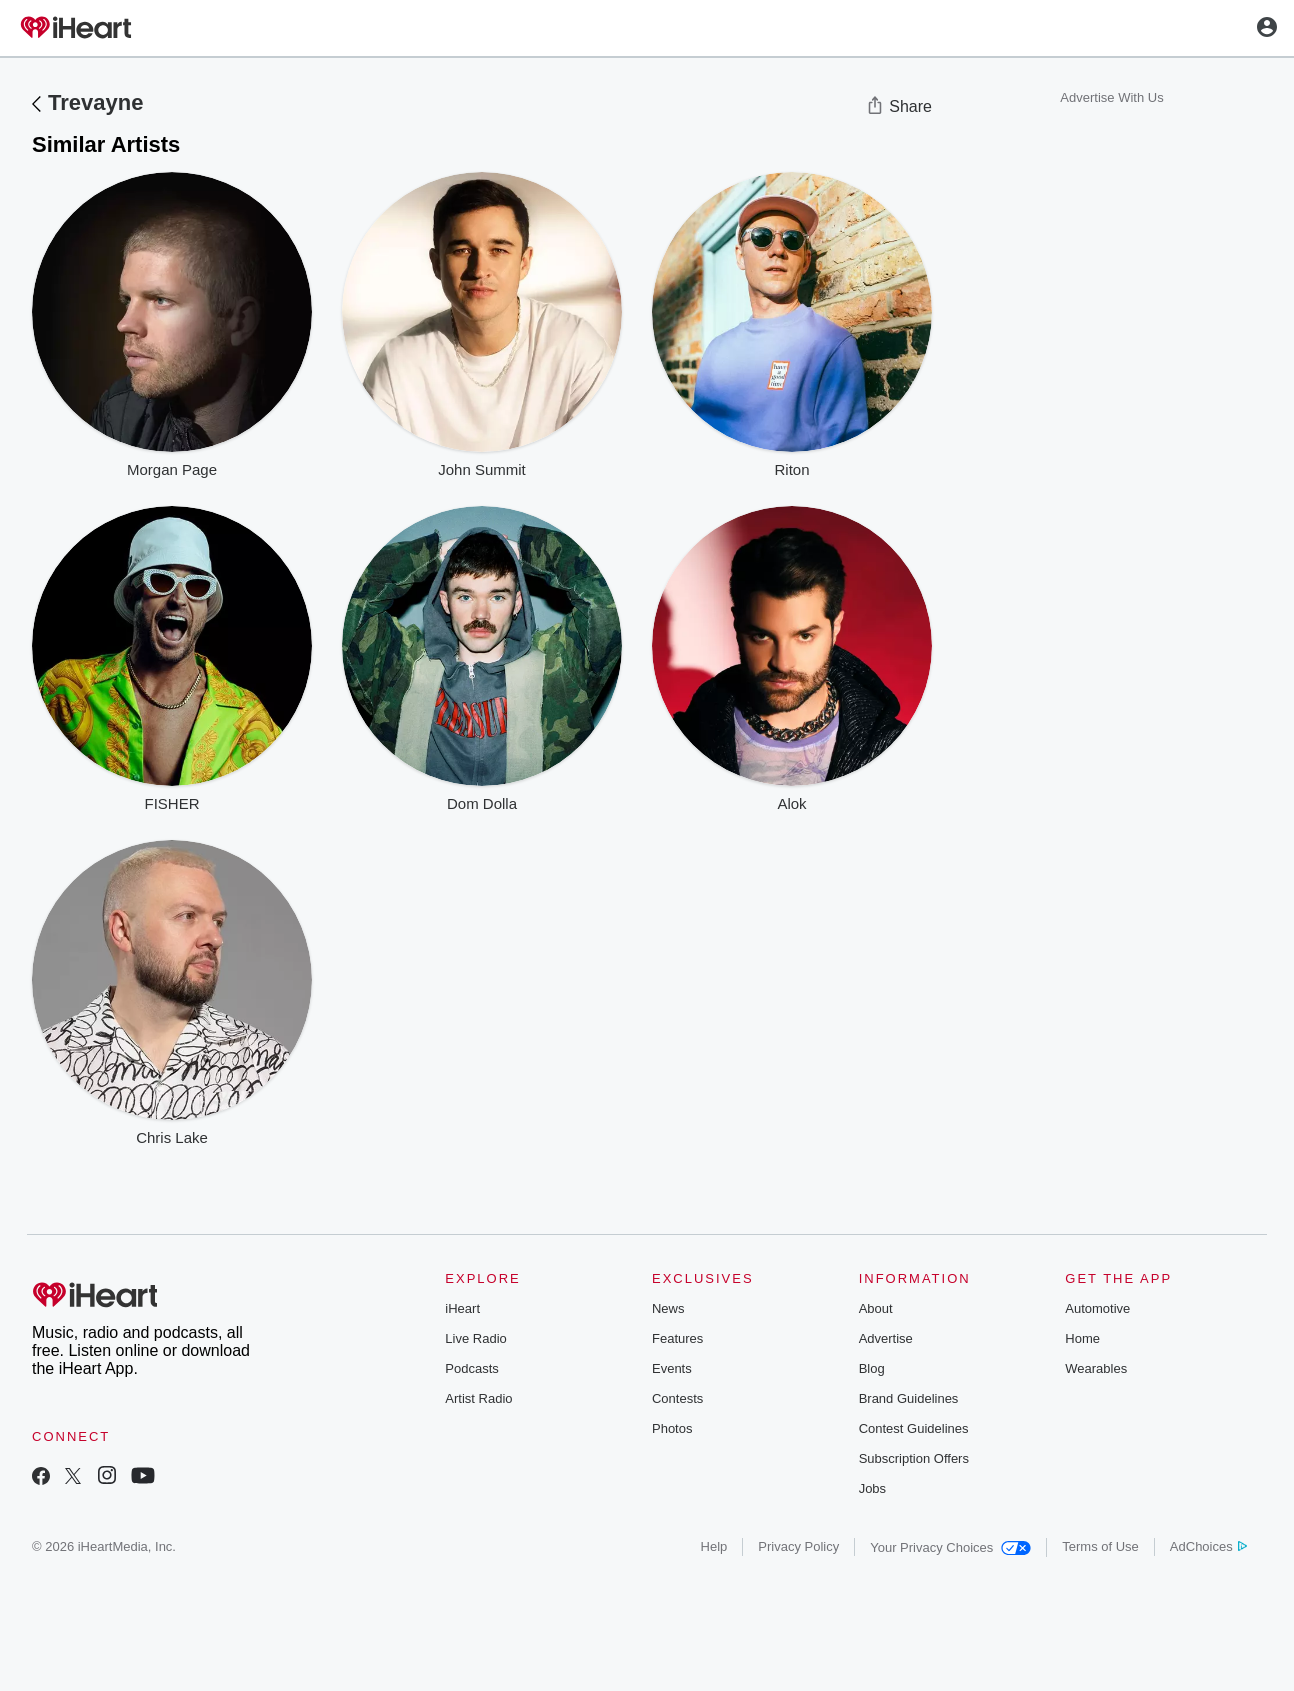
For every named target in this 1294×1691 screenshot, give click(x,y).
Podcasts (471, 1368)
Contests (677, 1398)
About (876, 1308)
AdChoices (1208, 1546)
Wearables (1096, 1368)
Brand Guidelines (909, 1398)
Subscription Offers (914, 1458)
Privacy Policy (798, 1546)
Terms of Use (1100, 1546)
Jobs (872, 1488)
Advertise (886, 1338)
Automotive (1097, 1308)
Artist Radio (478, 1398)
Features (677, 1338)
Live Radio (475, 1338)
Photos (672, 1428)
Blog (872, 1368)
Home (1082, 1338)
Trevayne (95, 102)
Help (714, 1546)
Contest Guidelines (914, 1428)
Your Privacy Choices (950, 1547)
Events (672, 1368)
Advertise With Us (1111, 97)
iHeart (462, 1308)
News (668, 1308)
